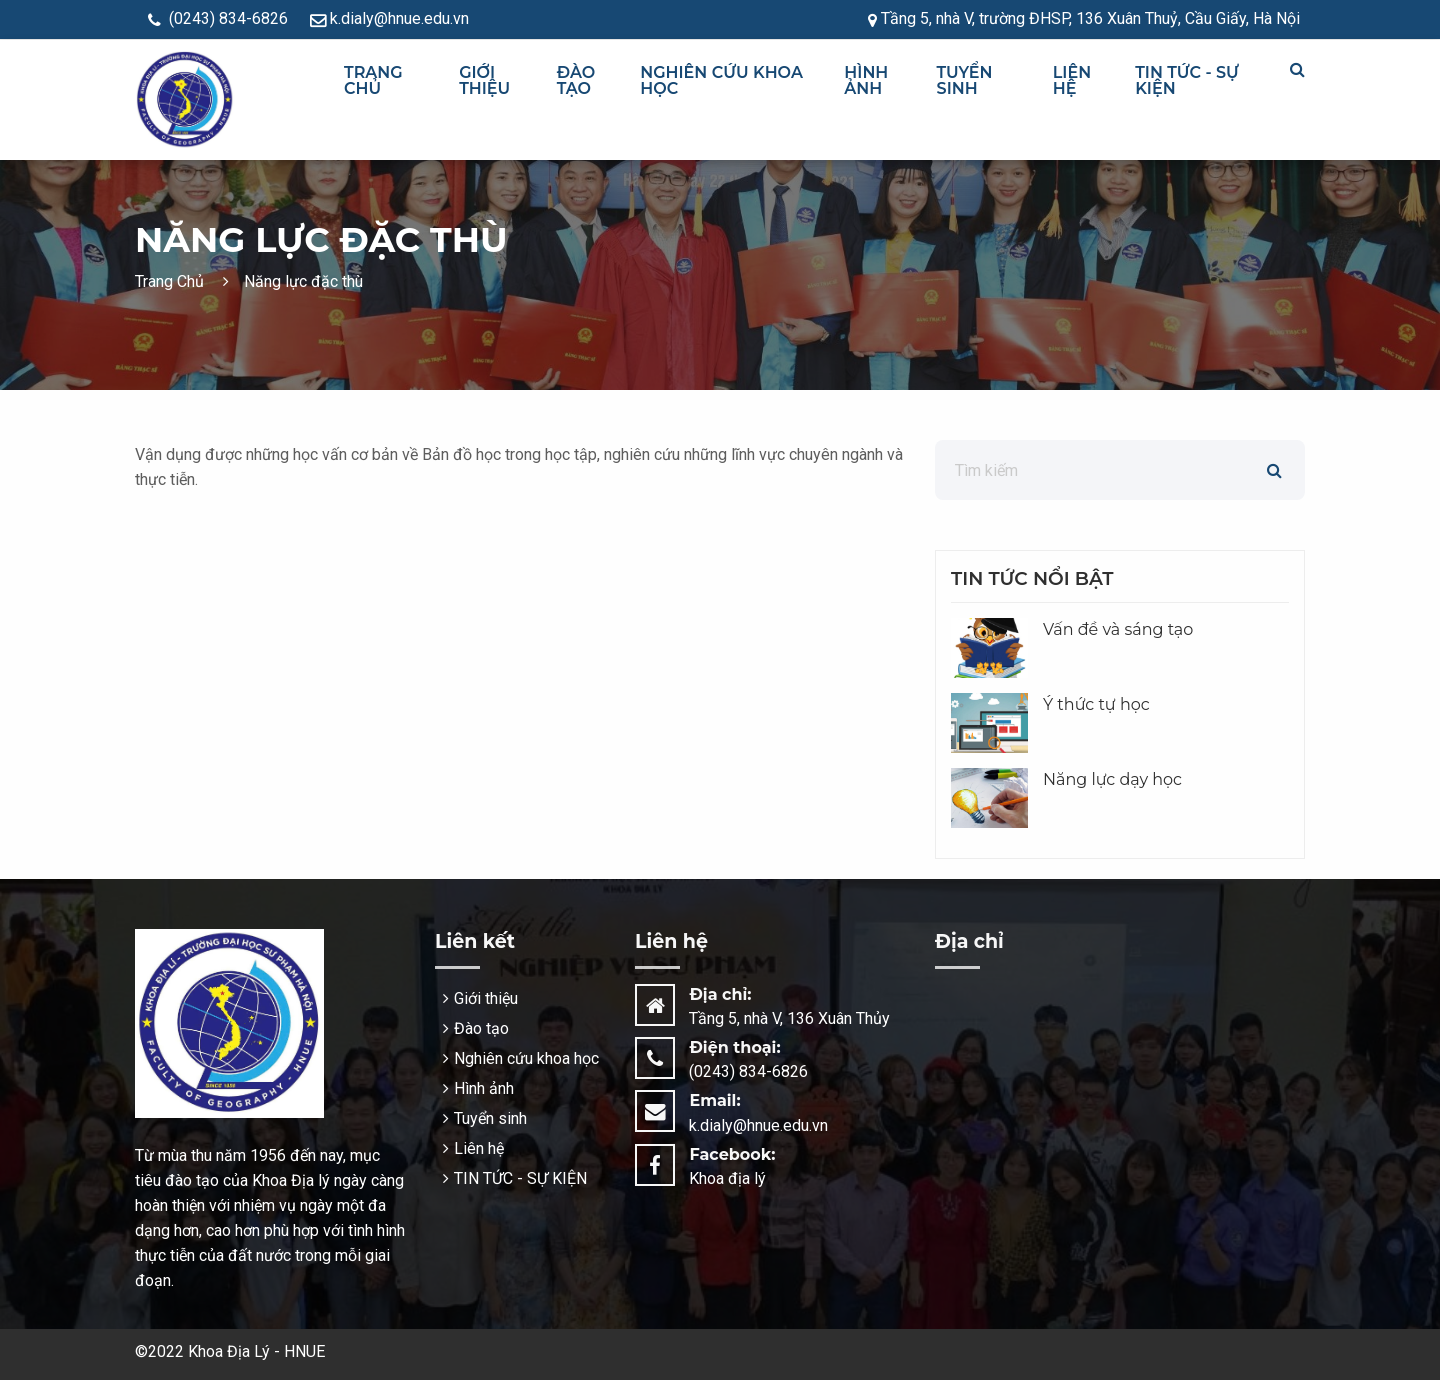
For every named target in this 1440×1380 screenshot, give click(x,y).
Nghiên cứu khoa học (721, 80)
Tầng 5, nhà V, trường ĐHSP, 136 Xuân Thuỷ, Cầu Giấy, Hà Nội (1084, 18)
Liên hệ (1072, 80)
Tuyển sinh (965, 80)
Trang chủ (373, 80)
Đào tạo (576, 80)
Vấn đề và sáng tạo (1118, 629)
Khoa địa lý (727, 1178)
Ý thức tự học (1096, 704)
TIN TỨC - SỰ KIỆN (1187, 80)
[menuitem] (392, 81)
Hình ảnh (866, 80)
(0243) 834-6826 (218, 18)
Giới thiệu (484, 80)
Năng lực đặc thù (293, 281)
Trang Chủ (171, 281)
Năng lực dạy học (1112, 779)
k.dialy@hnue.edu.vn (389, 18)
